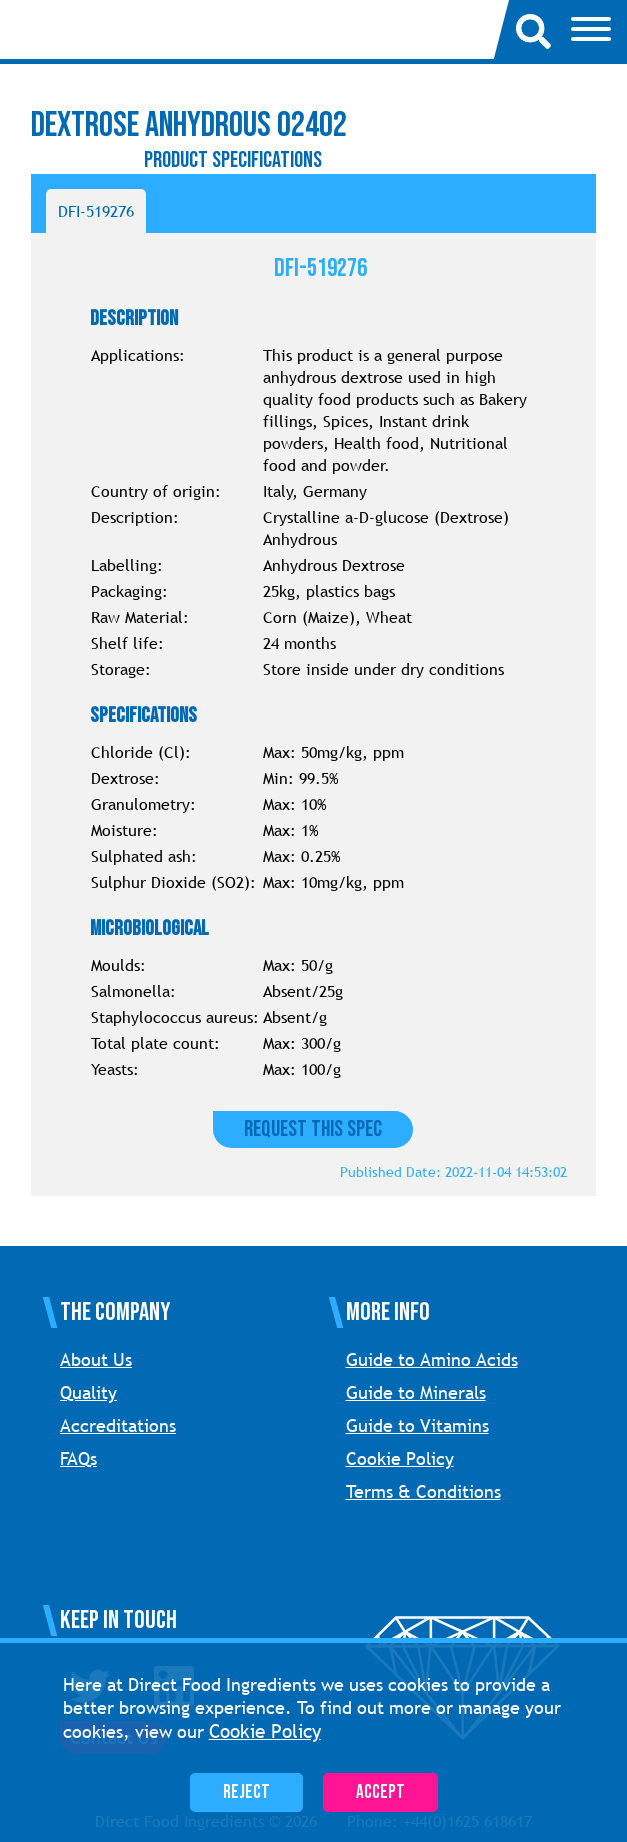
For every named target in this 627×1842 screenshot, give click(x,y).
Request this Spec (313, 1129)
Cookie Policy (400, 1458)
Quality (88, 1392)
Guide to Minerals (416, 1392)
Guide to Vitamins (417, 1425)
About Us (96, 1359)
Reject (246, 1792)
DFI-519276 (96, 211)
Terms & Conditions (423, 1491)
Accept (380, 1792)
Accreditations (118, 1425)
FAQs (78, 1458)
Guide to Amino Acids (432, 1359)
